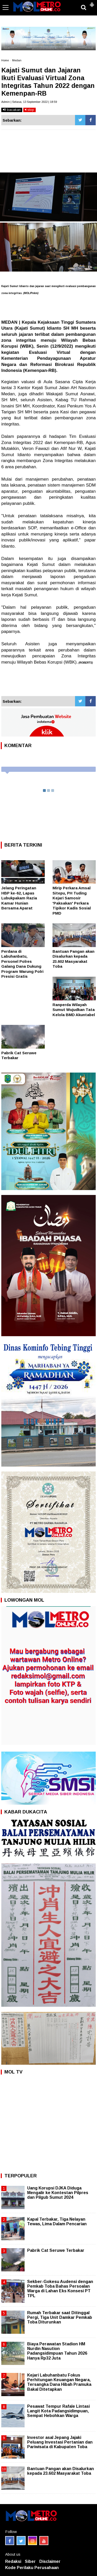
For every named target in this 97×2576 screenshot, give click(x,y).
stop (29, 110)
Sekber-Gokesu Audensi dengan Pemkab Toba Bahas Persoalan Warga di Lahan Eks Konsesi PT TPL (60, 2288)
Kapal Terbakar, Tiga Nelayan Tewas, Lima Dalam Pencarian (57, 2221)
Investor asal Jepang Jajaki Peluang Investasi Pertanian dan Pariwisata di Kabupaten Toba (60, 2442)
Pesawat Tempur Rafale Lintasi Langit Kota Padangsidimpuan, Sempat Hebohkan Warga (58, 2411)
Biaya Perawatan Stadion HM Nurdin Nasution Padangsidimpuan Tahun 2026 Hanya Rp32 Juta (57, 2351)
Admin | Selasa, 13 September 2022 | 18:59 (29, 101)
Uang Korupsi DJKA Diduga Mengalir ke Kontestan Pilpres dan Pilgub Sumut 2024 (57, 2192)
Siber (30, 2561)
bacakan (12, 110)
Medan (16, 60)
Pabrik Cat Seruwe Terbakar (55, 2250)
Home (5, 60)
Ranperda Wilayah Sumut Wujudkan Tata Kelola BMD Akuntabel (74, 1009)
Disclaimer (50, 2561)
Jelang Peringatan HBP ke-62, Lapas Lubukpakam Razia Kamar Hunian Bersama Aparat (19, 898)
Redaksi (13, 2561)
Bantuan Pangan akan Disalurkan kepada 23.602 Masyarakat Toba (60, 2470)
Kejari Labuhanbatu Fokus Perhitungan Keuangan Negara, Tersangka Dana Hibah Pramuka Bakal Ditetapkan (59, 2382)
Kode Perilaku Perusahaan (32, 2567)
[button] (91, 2)
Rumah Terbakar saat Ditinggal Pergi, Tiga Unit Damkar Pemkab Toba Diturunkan (59, 2317)
